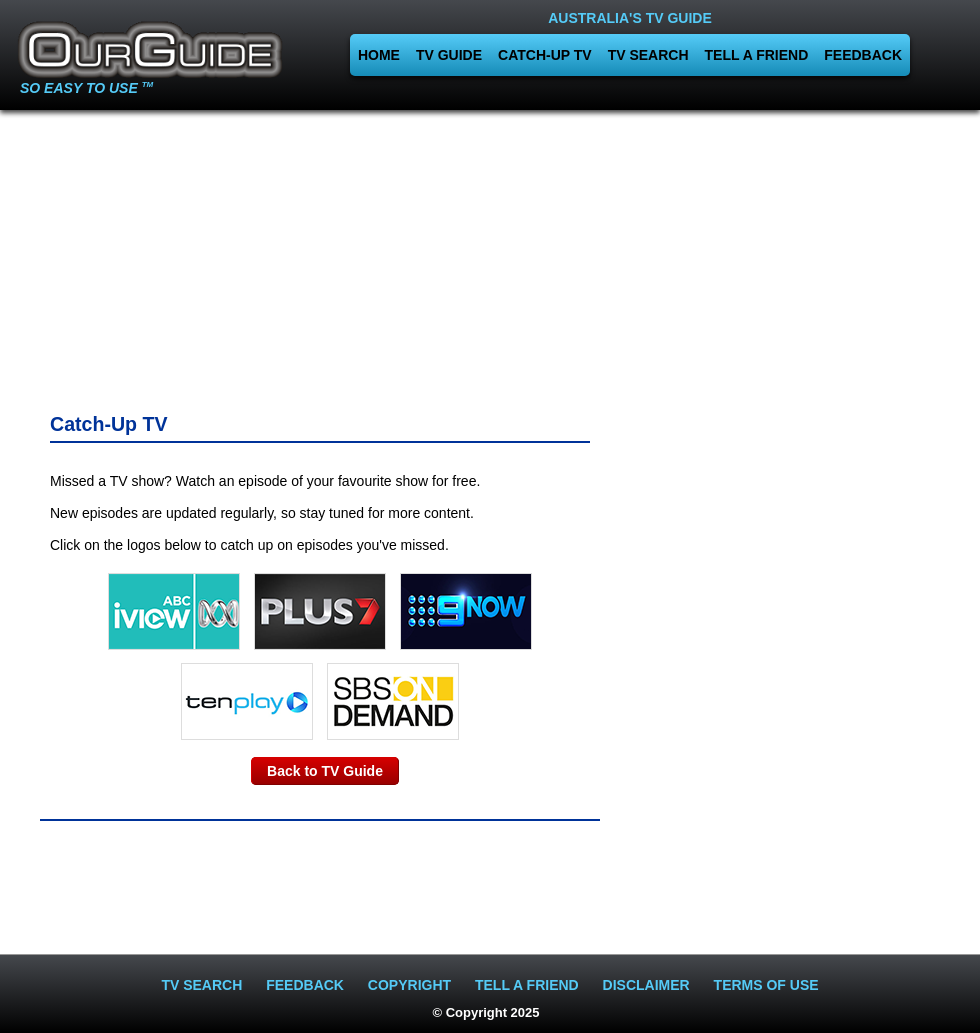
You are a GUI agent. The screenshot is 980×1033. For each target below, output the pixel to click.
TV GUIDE (449, 55)
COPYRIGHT (409, 985)
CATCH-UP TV (545, 55)
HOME (379, 55)
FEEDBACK (863, 55)
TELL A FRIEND (757, 55)
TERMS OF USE (766, 985)
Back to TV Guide (325, 771)
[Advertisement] (161, 255)
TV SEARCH (648, 55)
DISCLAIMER (646, 985)
